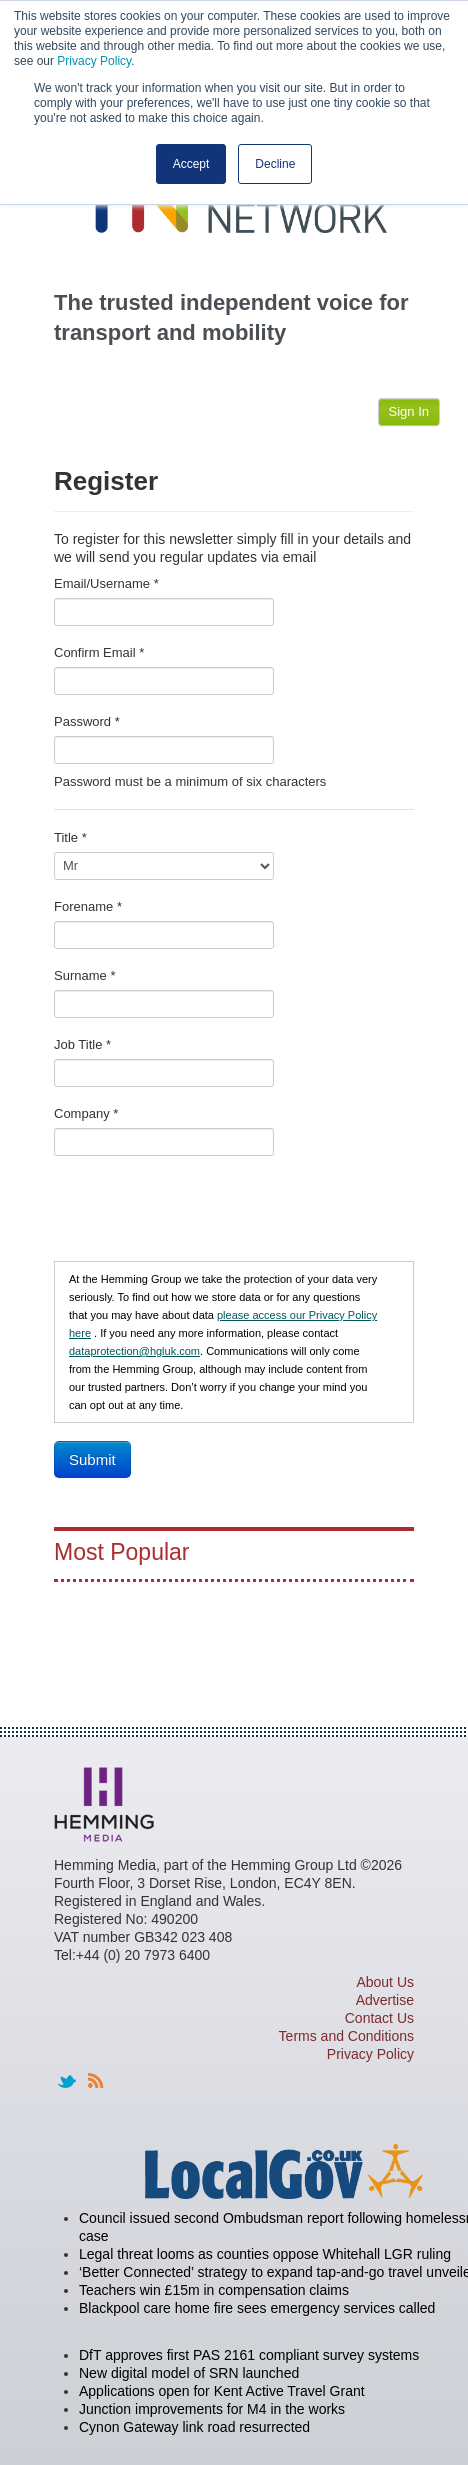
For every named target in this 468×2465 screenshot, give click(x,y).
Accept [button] (191, 164)
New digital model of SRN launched (189, 2373)
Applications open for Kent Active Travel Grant (222, 2391)
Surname (84, 975)
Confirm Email (99, 652)
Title (70, 837)
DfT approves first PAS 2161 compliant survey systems (249, 2355)
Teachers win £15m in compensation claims (214, 2290)
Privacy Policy (94, 61)
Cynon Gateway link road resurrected (194, 2427)
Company (86, 1113)
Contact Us (379, 2018)
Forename (88, 906)
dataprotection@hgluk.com (134, 1351)
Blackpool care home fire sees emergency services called (257, 2308)
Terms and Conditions (346, 2036)
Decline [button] (275, 164)
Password (87, 721)
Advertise (385, 2000)
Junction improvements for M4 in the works (212, 2409)
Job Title (82, 1044)
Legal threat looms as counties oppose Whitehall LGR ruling (265, 2254)
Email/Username (106, 583)
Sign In (409, 411)
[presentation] (206, 1213)
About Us (385, 1982)
